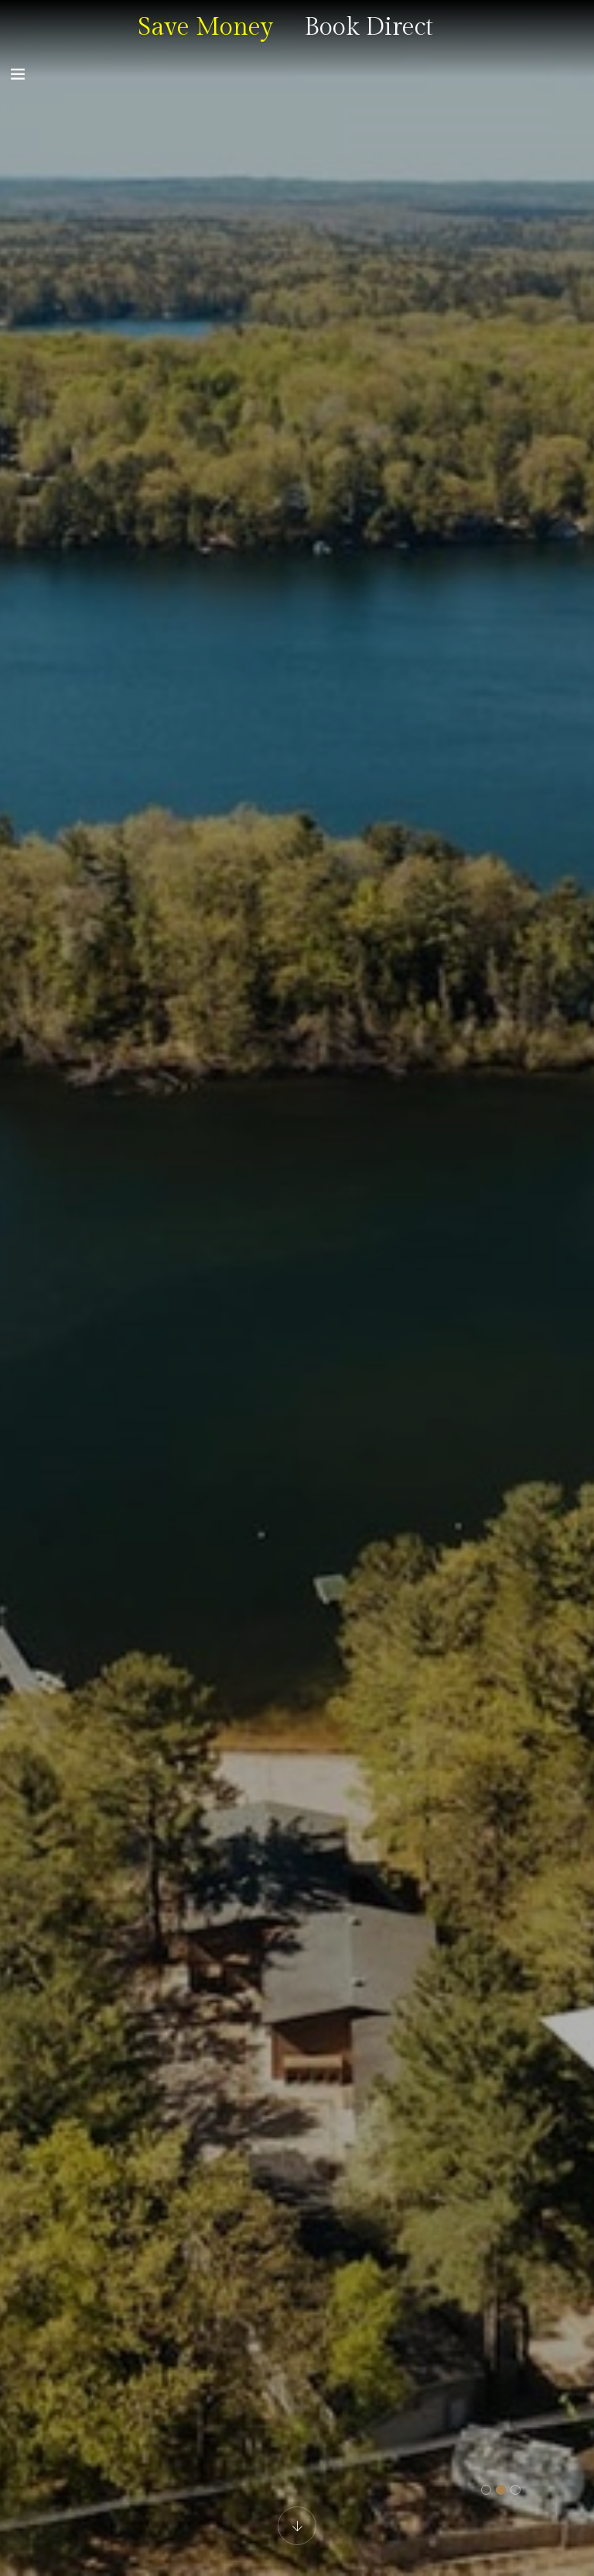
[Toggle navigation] (18, 74)
